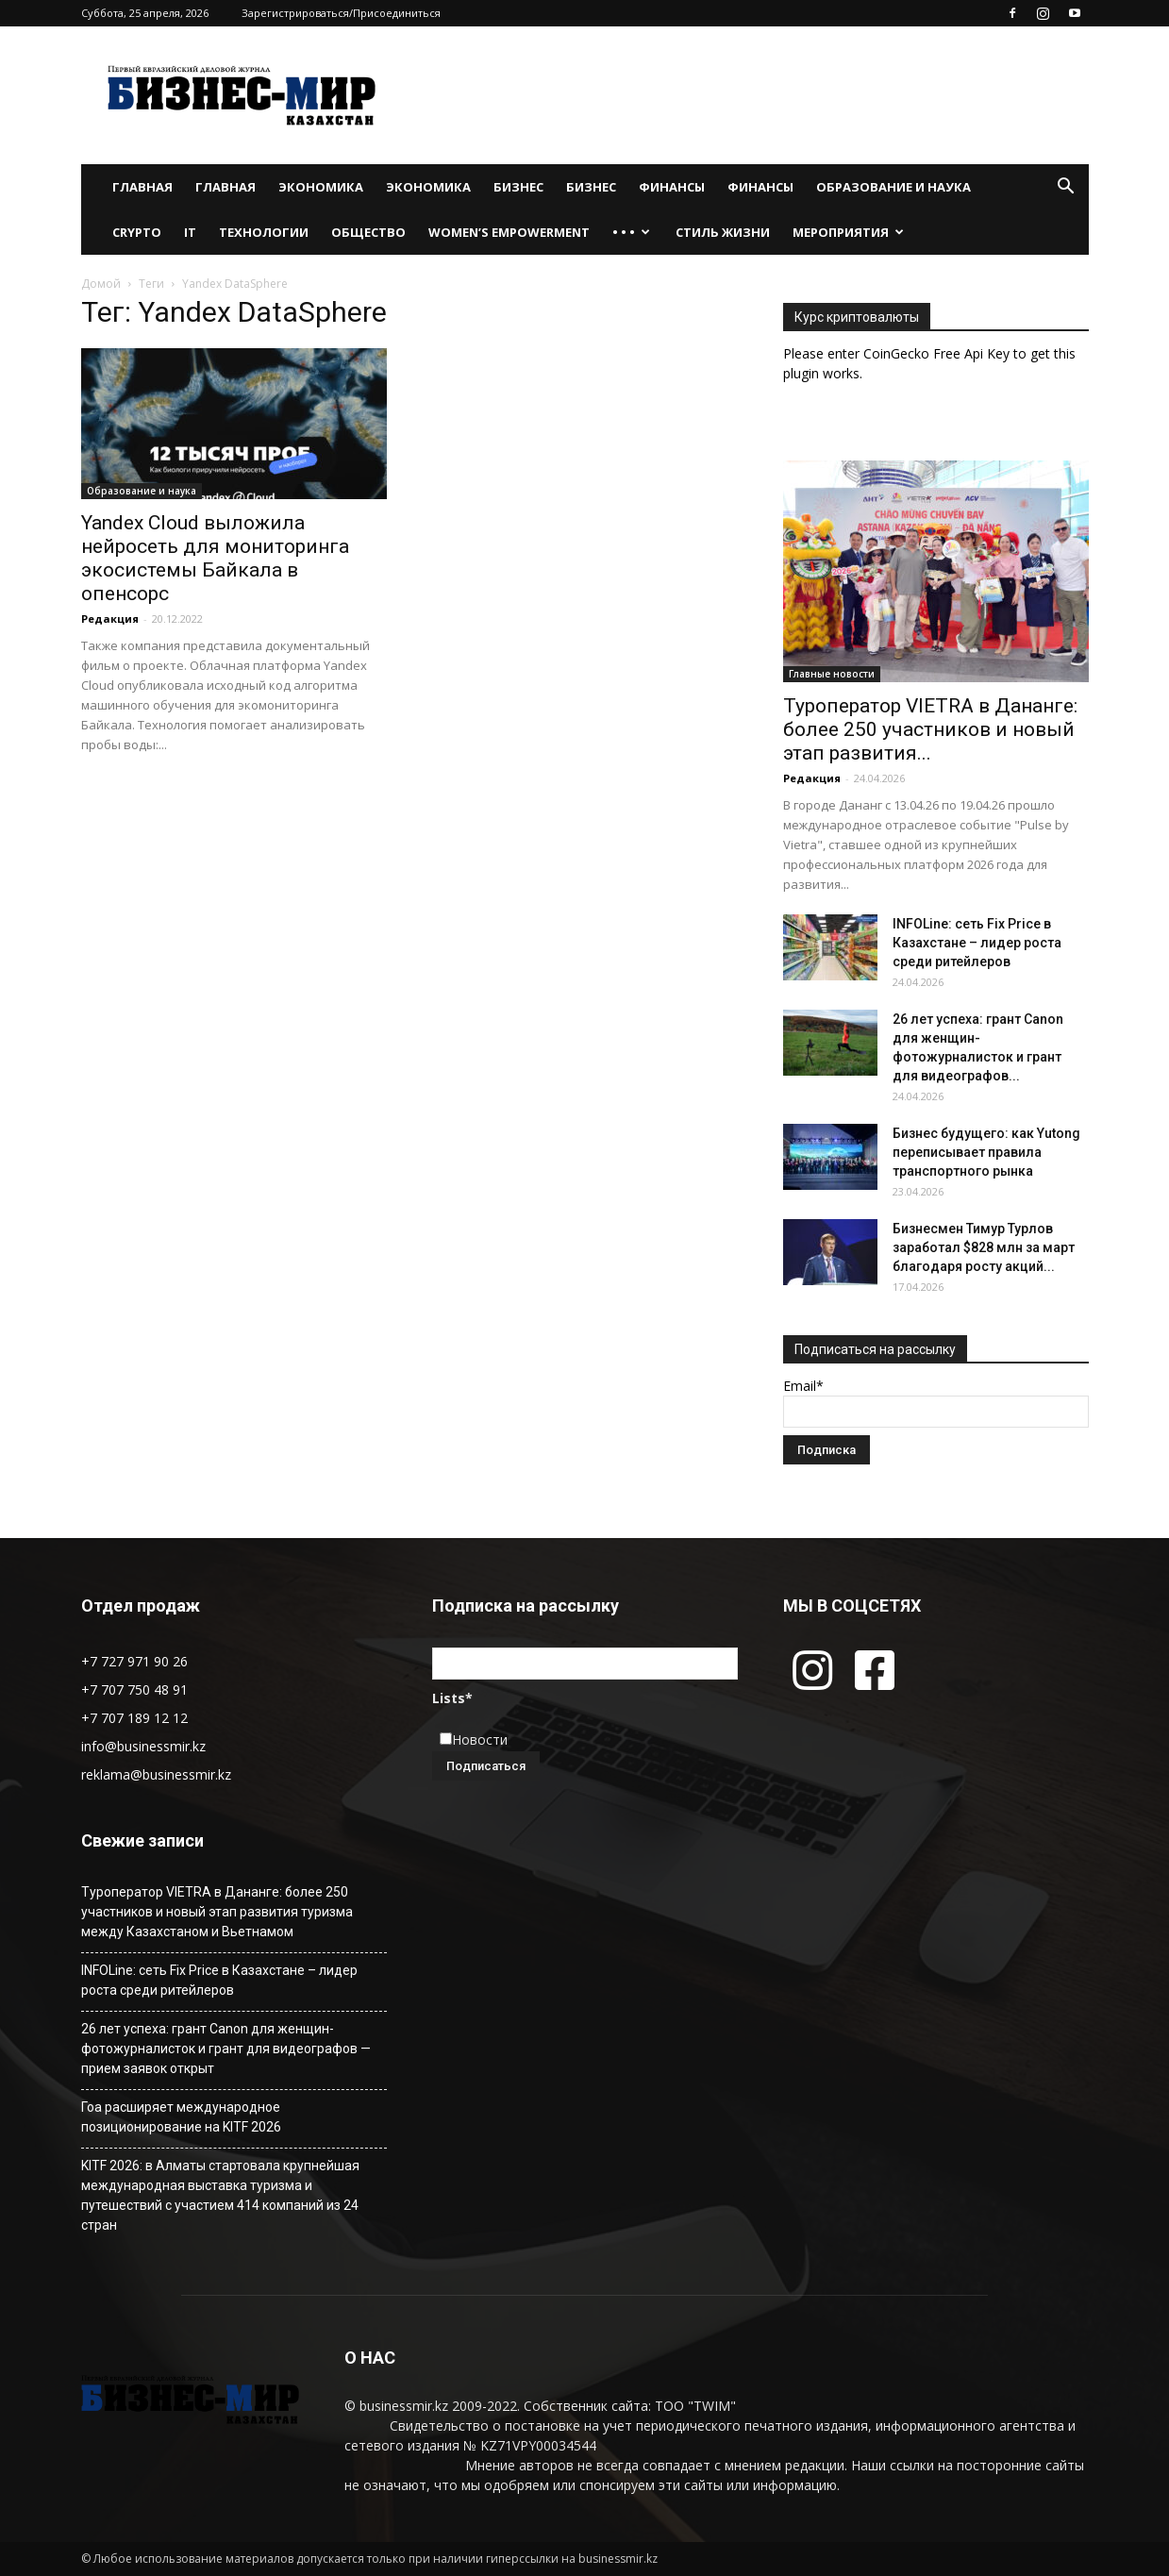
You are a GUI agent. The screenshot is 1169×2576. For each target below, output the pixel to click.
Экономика (320, 186)
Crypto (136, 232)
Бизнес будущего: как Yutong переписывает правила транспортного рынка (986, 1152)
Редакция (110, 618)
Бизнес (518, 186)
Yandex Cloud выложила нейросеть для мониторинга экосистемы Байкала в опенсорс (215, 558)
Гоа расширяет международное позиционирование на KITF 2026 (181, 2116)
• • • (631, 232)
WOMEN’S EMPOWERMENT (509, 232)
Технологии (264, 232)
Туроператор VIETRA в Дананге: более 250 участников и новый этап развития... (930, 729)
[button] (1066, 188)
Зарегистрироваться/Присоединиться (341, 13)
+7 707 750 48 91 (134, 1689)
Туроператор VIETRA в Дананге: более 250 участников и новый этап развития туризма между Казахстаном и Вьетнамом (217, 1911)
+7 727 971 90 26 (134, 1661)
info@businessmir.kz (143, 1746)
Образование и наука (893, 186)
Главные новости (832, 673)
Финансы (672, 186)
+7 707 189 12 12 (134, 1718)
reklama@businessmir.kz (156, 1774)
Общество (368, 232)
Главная (142, 186)
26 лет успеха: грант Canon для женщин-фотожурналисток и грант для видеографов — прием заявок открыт (226, 2048)
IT (190, 232)
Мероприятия (848, 232)
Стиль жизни (723, 232)
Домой (101, 284)
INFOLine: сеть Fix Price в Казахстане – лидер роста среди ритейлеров (977, 942)
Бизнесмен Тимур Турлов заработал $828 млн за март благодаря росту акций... (984, 1247)
